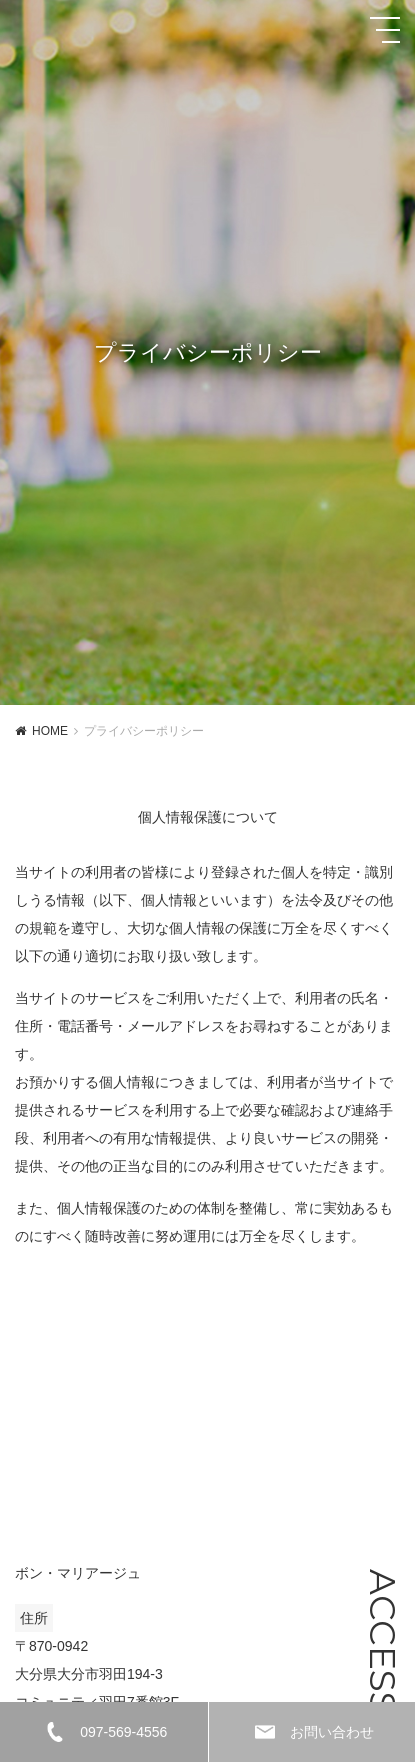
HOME (50, 731)
